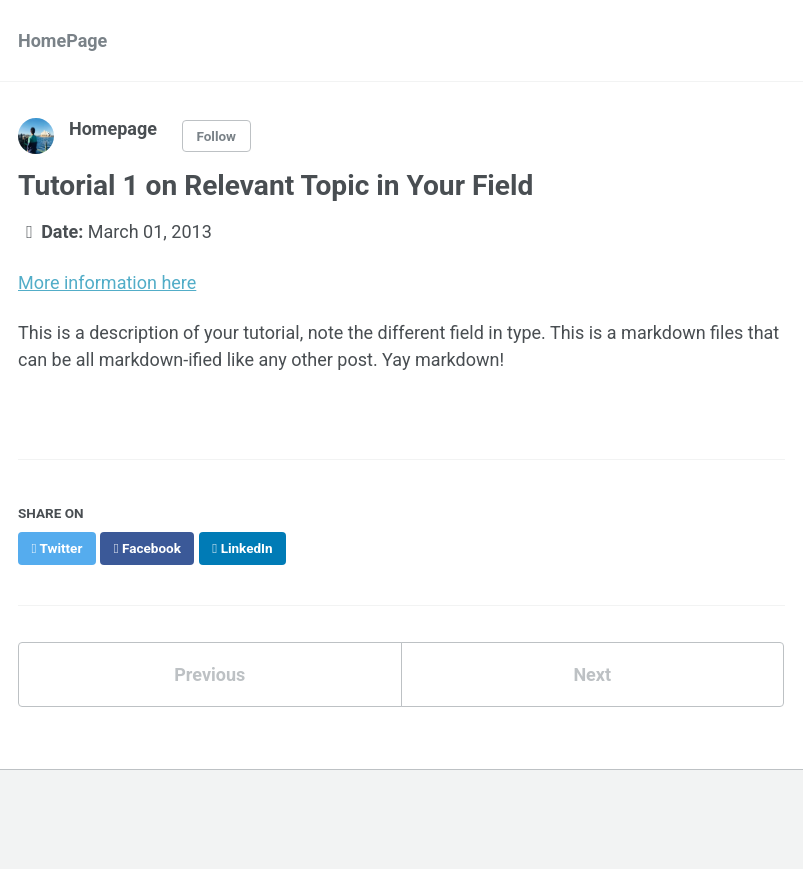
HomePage (62, 40)
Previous (209, 674)
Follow (216, 136)
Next (592, 674)
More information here (107, 282)
